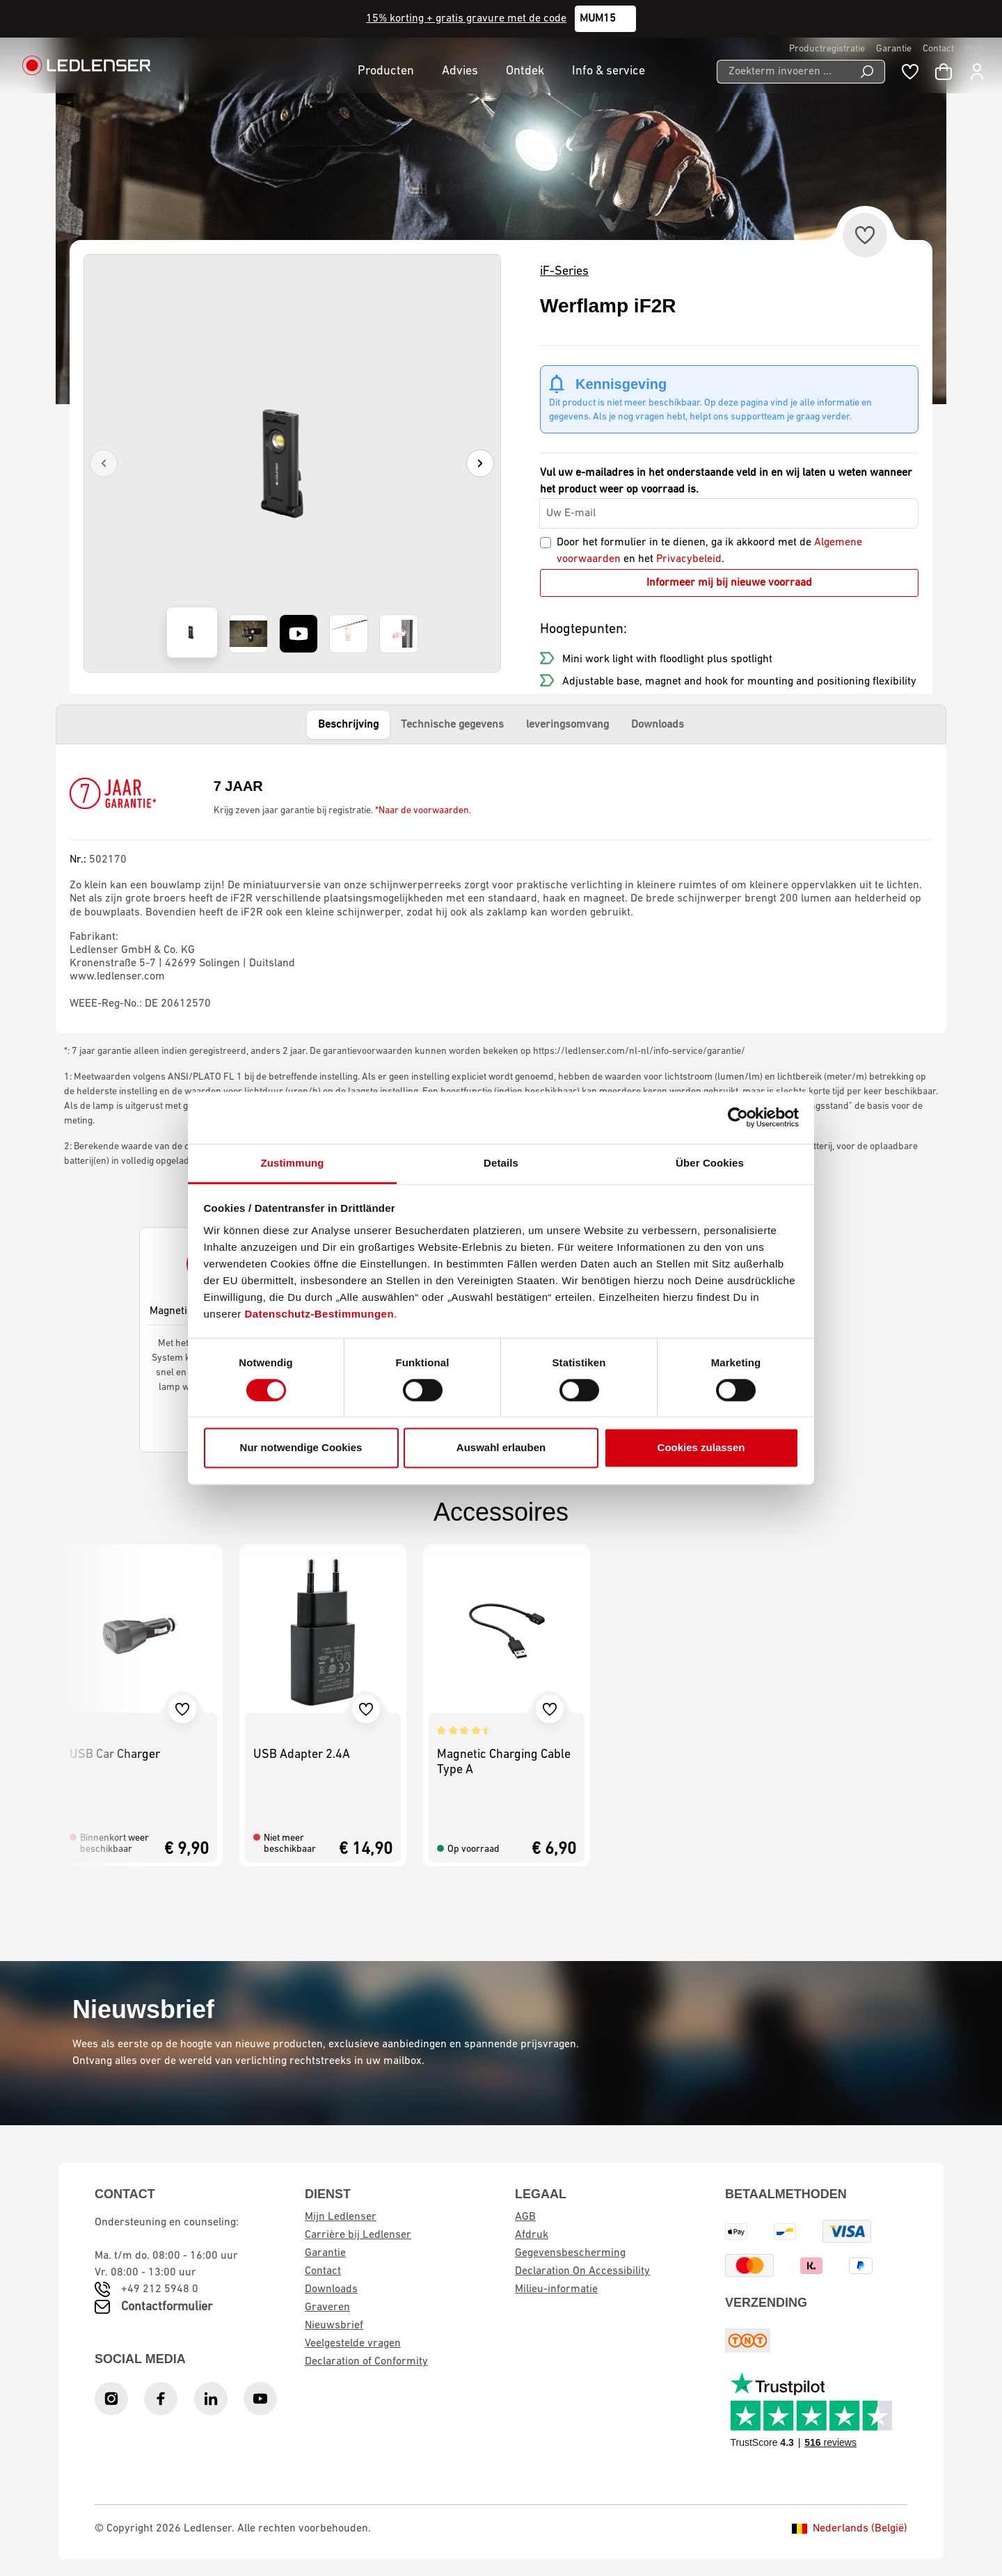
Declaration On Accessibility (582, 2271)
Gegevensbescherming (570, 2253)
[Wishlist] (910, 71)
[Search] (867, 71)
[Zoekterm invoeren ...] (783, 71)
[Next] (480, 463)
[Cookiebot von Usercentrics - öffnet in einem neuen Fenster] (738, 1117)
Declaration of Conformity (366, 2361)
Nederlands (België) (849, 2528)
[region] (292, 463)
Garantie (894, 49)
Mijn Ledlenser (340, 2217)
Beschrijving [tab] (348, 724)
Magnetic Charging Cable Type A (504, 1762)
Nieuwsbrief (334, 2325)
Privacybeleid (689, 559)
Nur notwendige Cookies (301, 1448)
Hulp (975, 49)
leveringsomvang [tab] (567, 724)
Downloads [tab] (657, 724)
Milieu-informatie (556, 2289)
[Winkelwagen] (943, 71)
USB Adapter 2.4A (301, 1754)
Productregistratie (827, 49)
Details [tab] (501, 1163)
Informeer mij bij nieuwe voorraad (729, 583)
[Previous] (104, 463)
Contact (938, 49)
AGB (525, 2217)
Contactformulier (166, 2307)
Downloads (331, 2289)
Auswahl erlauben (501, 1448)
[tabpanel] (501, 888)
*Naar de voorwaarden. (423, 811)
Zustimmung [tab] (292, 1163)
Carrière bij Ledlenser (358, 2235)
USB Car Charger (115, 1754)
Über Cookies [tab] (710, 1163)
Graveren (327, 2307)
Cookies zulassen (701, 1448)
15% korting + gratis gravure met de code (466, 18)
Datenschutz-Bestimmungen (320, 1314)
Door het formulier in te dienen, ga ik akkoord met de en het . (709, 551)
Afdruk (531, 2235)
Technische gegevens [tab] (452, 724)
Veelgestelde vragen (353, 2343)
